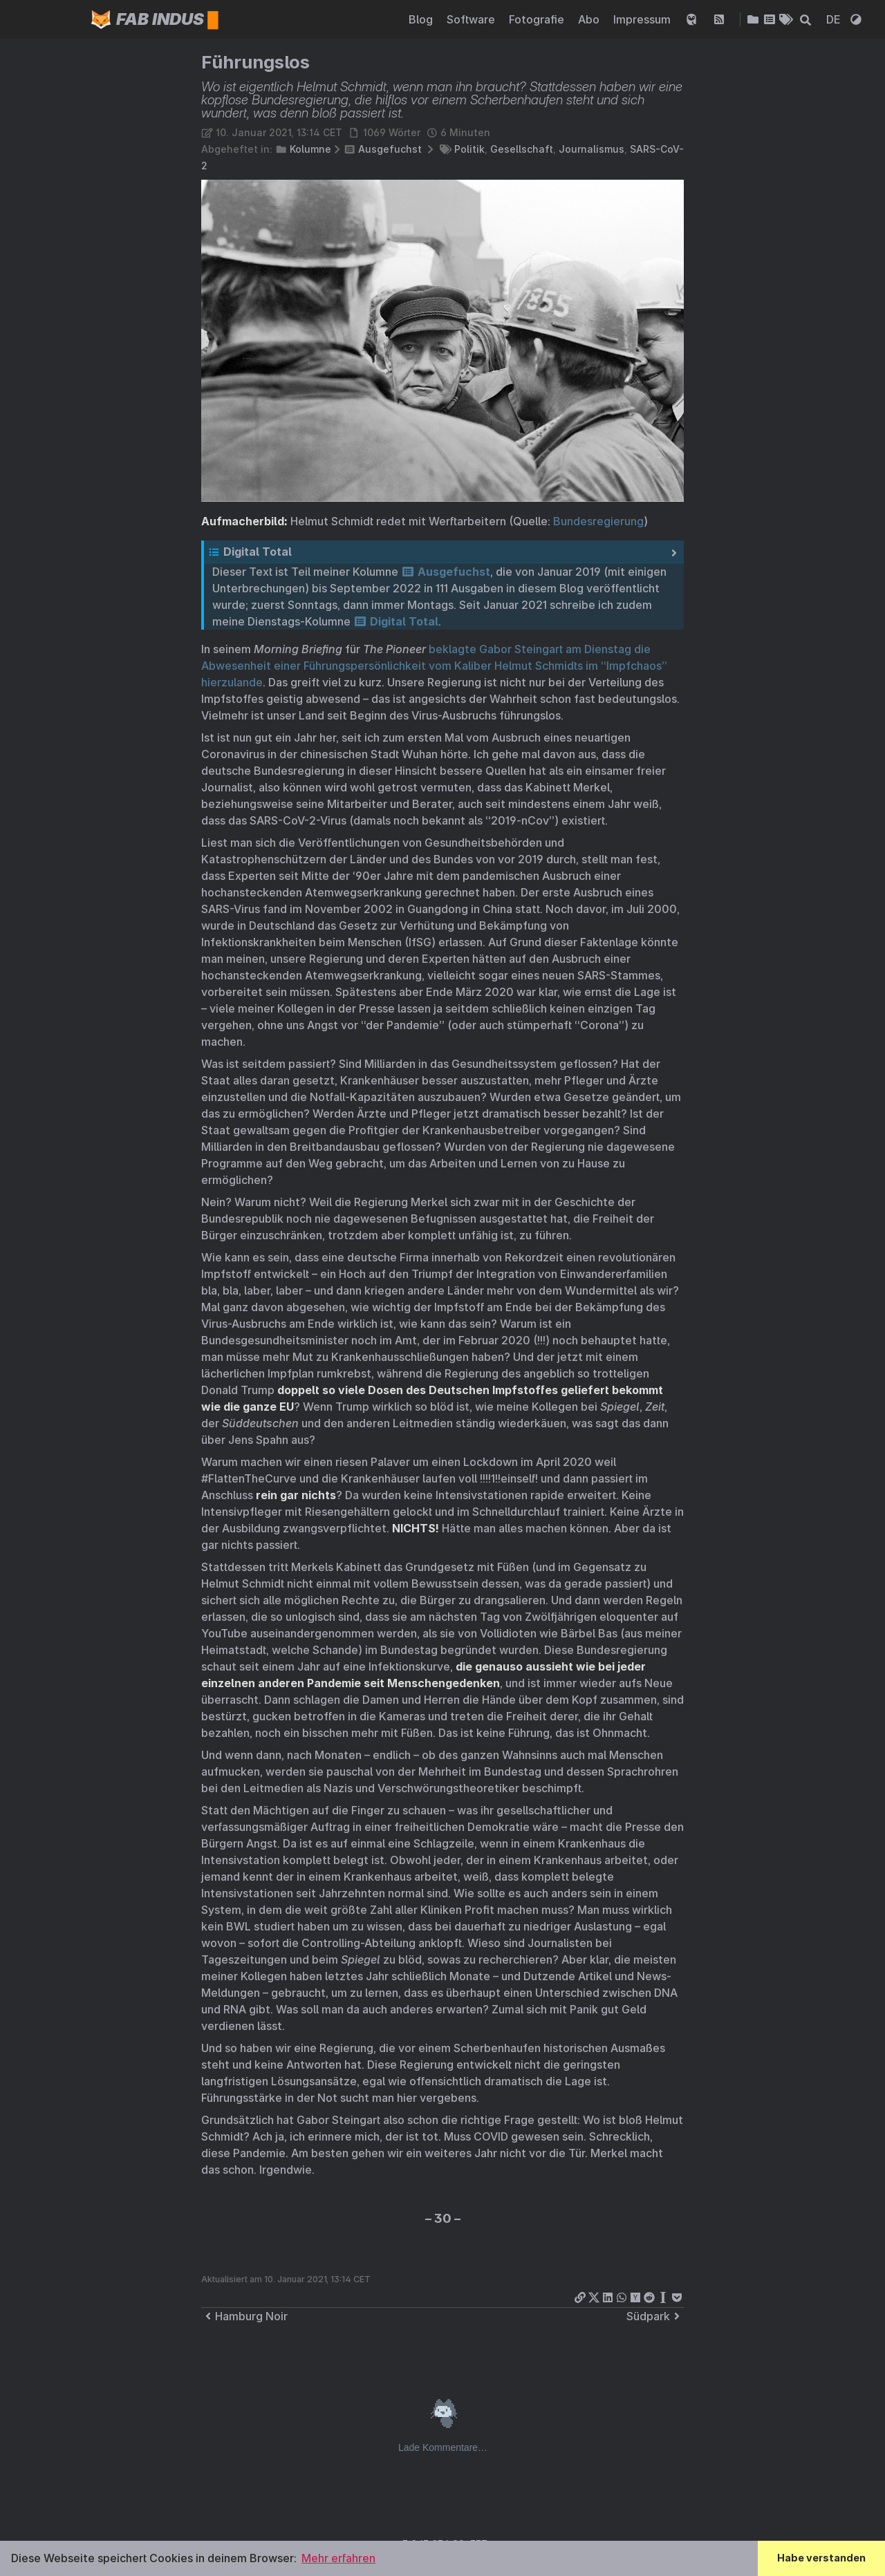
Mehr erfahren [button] (338, 2558)
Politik (469, 149)
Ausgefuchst (390, 149)
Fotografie (538, 19)
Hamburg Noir (244, 2316)
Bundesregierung (598, 521)
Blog (422, 19)
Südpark (655, 2316)
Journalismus (591, 149)
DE (835, 19)
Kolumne (310, 149)
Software (472, 19)
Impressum (643, 19)
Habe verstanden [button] (821, 2558)
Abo (590, 19)
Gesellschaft (521, 149)
